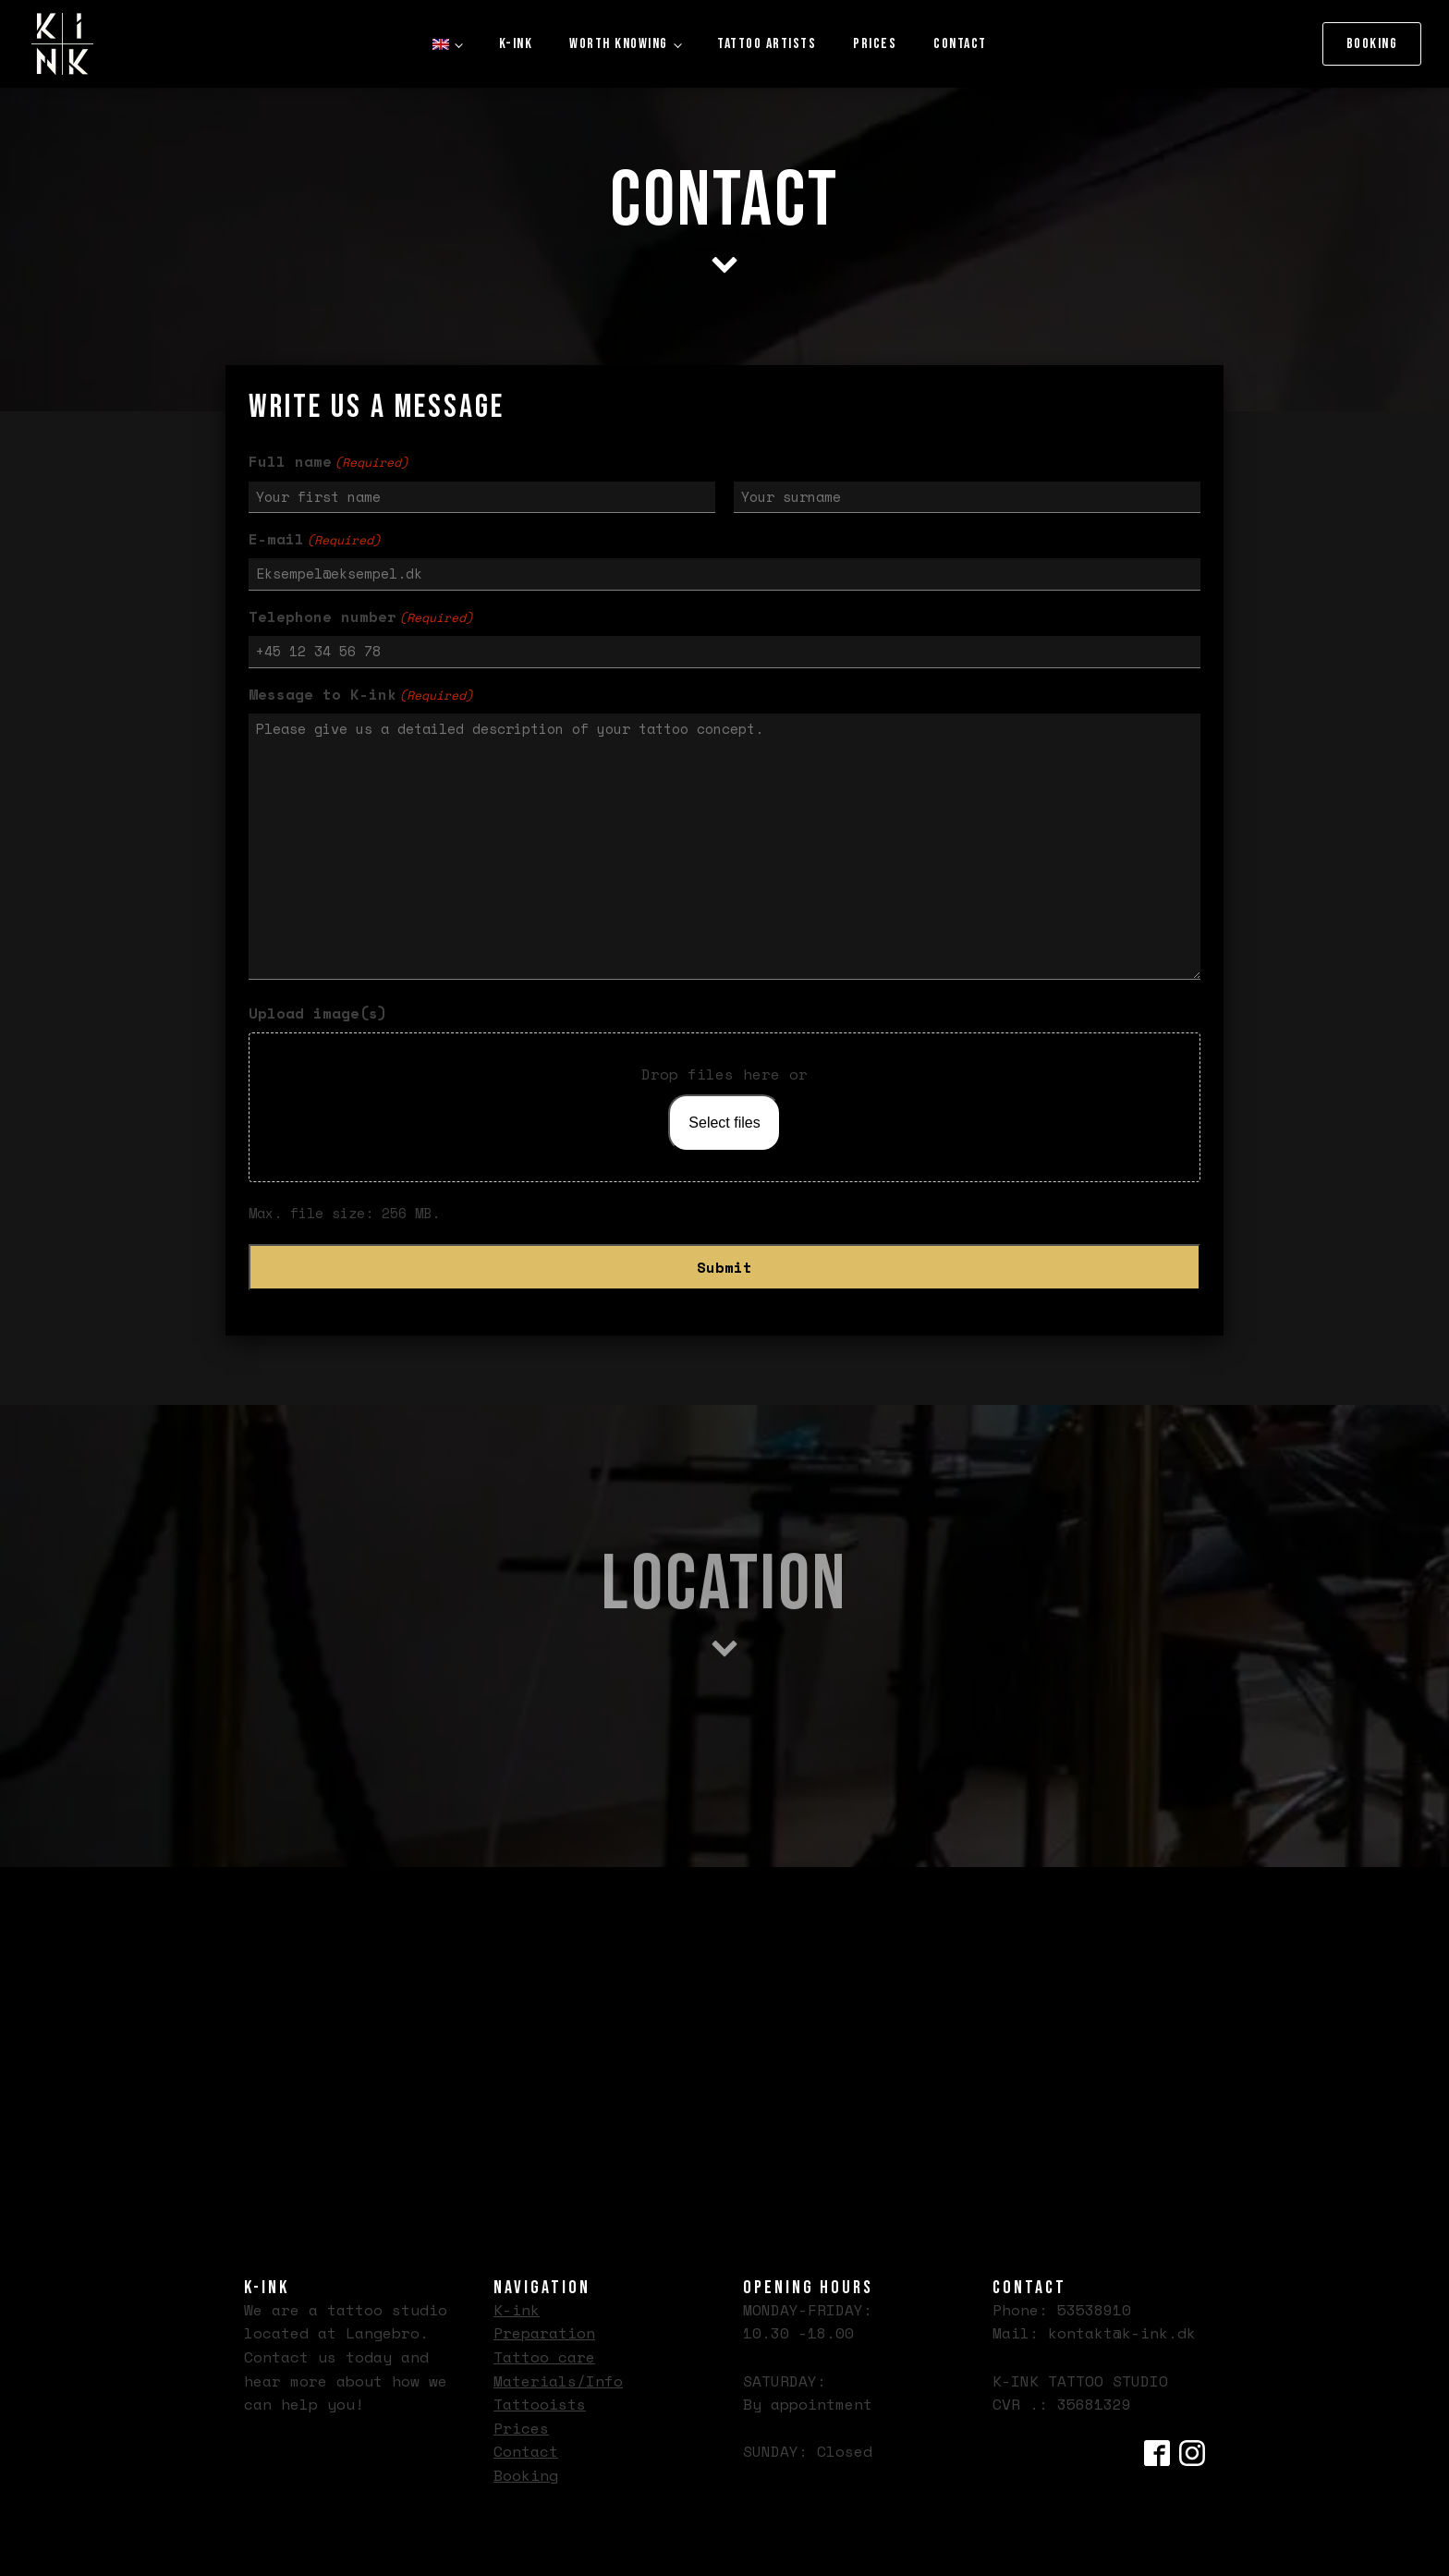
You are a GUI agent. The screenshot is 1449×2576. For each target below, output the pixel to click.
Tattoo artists (766, 44)
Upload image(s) (318, 1013)
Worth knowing (618, 44)
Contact (960, 44)
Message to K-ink (361, 694)
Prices (874, 44)
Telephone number (361, 616)
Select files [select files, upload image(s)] (724, 1122)
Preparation (544, 2333)
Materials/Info (558, 2381)
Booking (1372, 44)
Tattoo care (544, 2357)
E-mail (315, 539)
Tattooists (539, 2404)
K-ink (516, 44)
